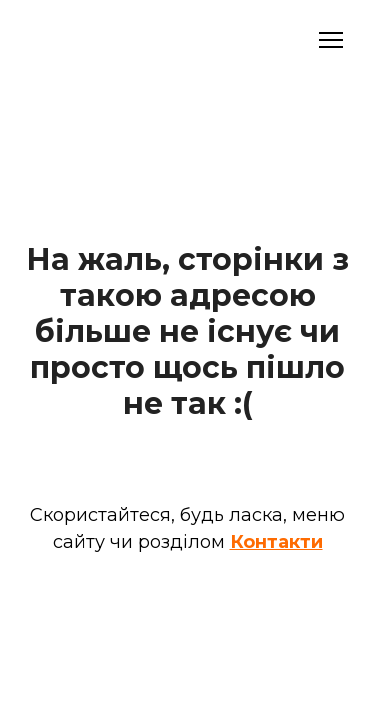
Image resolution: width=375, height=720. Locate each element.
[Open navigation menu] (331, 40)
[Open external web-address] (101, 40)
